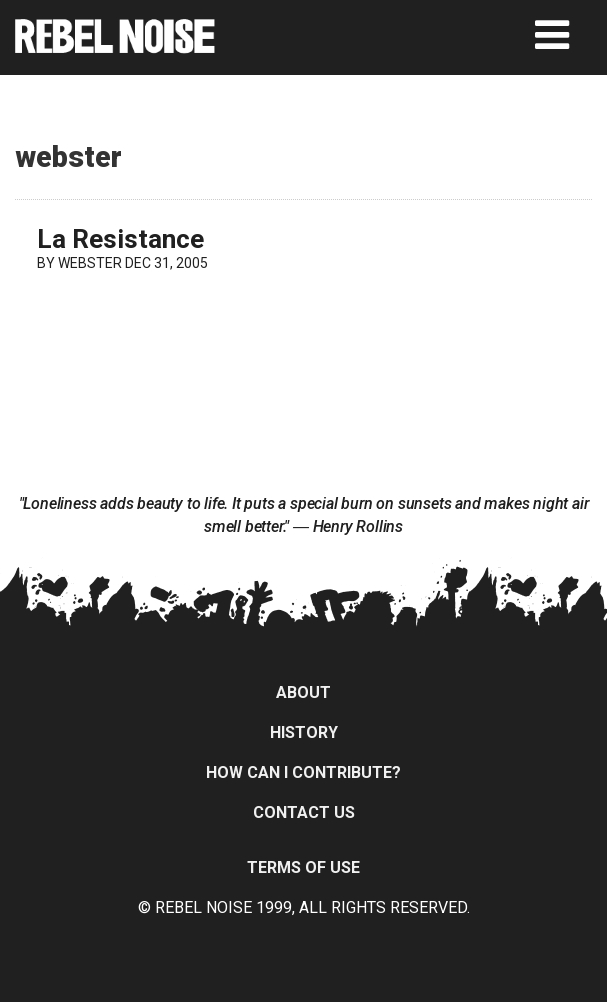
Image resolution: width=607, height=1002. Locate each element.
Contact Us (304, 812)
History (304, 732)
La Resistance (120, 239)
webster (90, 263)
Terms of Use (303, 867)
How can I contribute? (303, 772)
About (303, 692)
